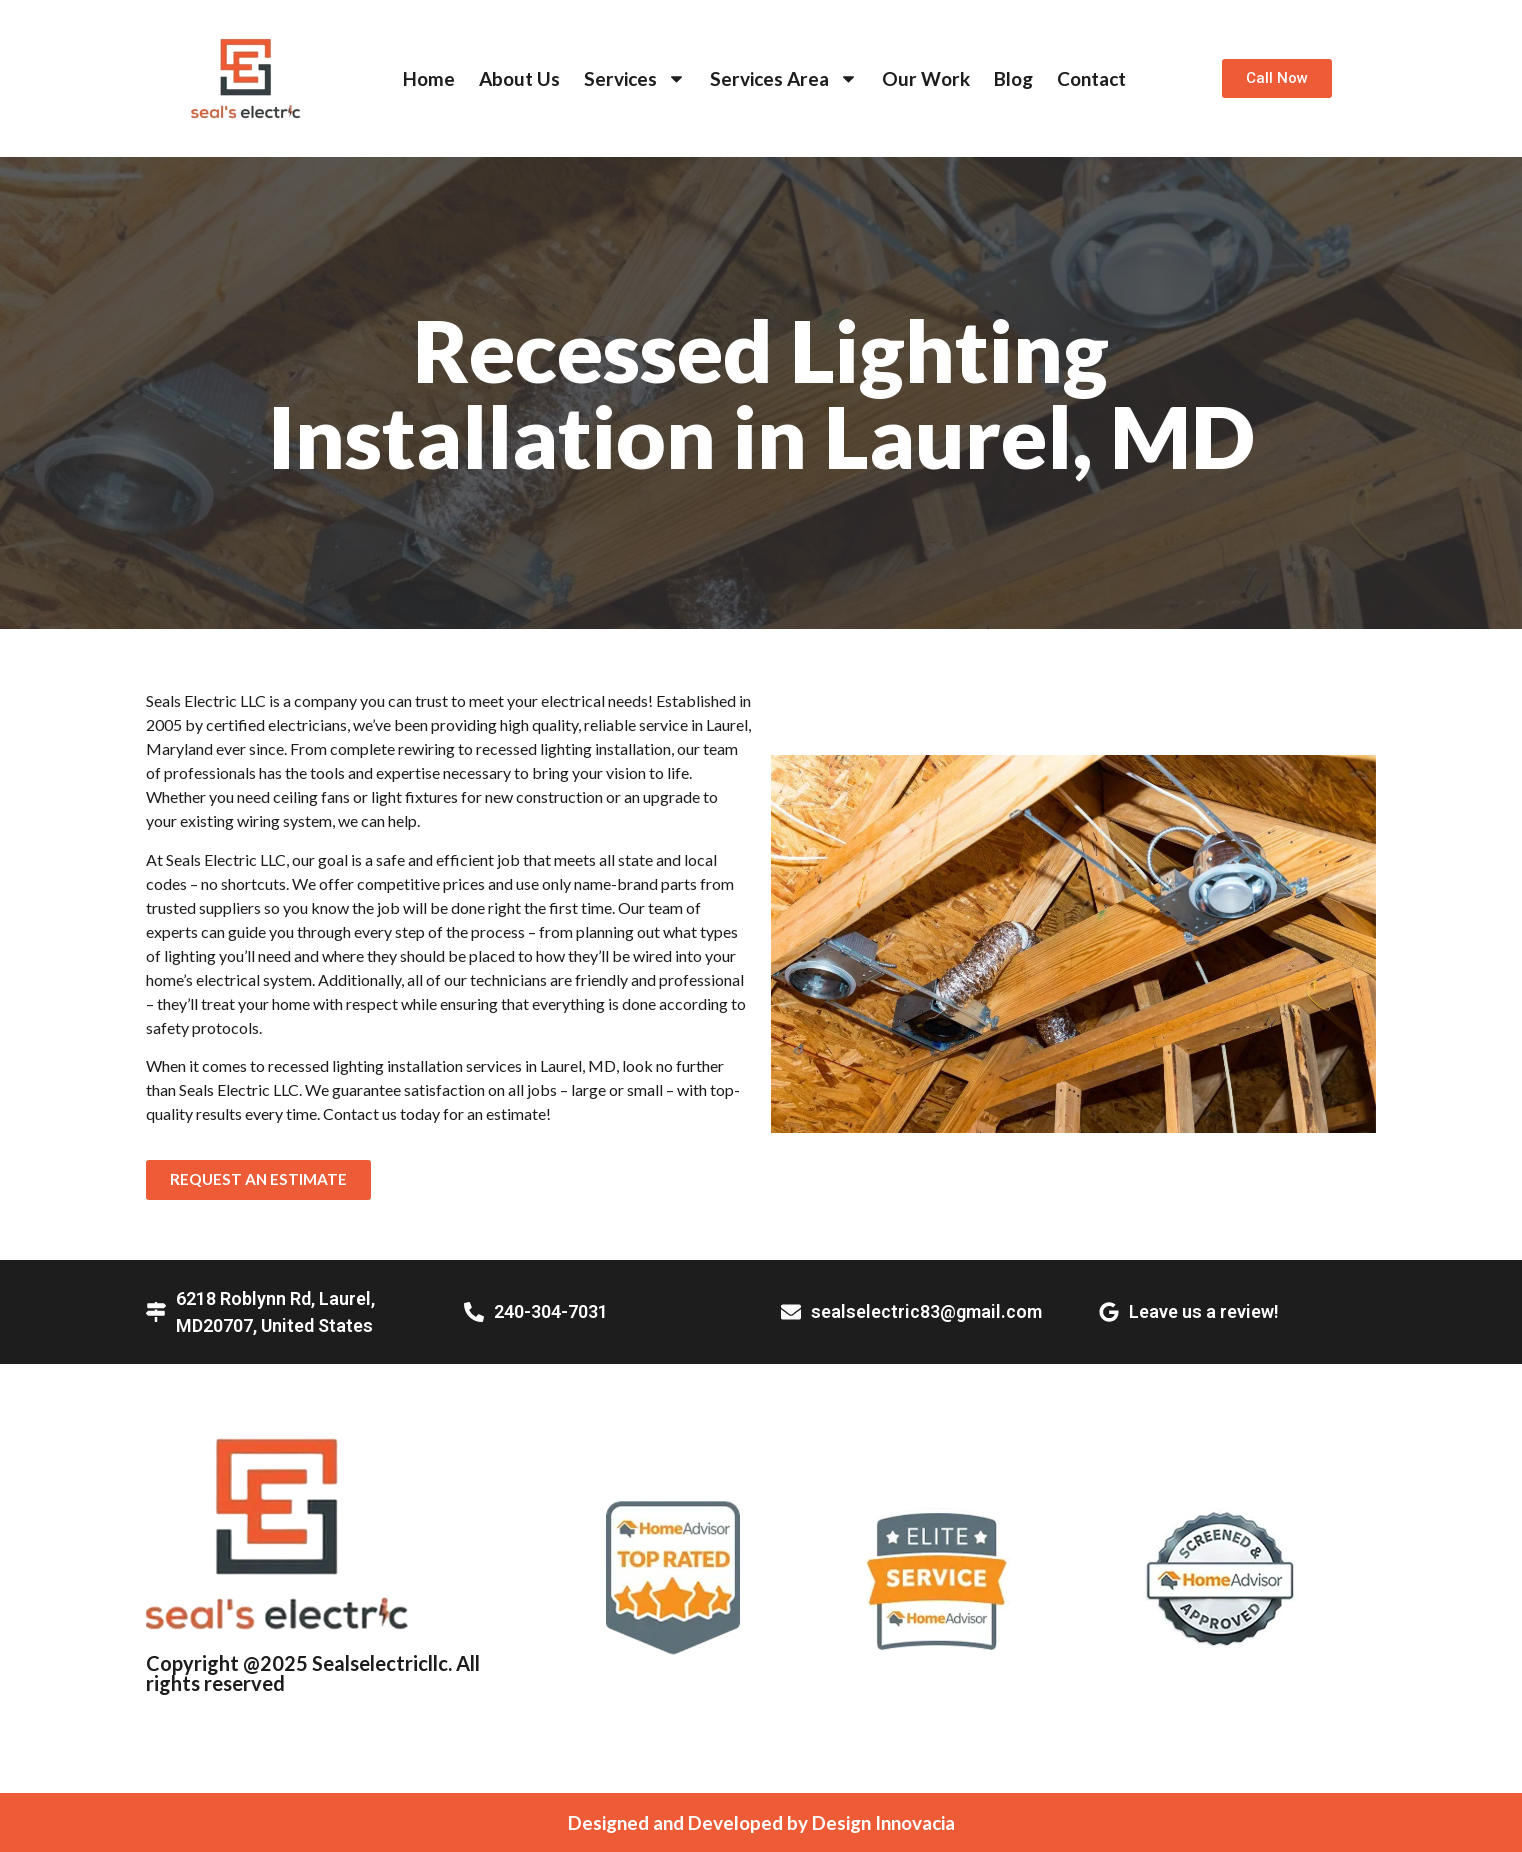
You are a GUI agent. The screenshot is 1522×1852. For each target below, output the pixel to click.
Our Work (926, 78)
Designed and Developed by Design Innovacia (761, 1822)
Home (429, 78)
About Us (519, 78)
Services (635, 78)
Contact (1091, 78)
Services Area (784, 78)
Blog (1013, 78)
